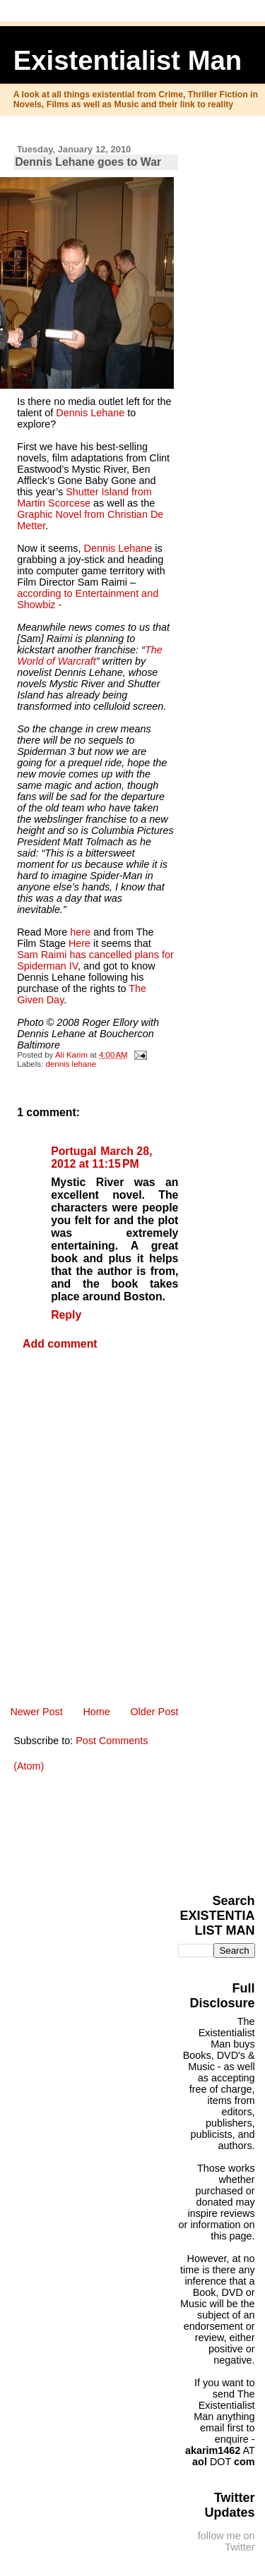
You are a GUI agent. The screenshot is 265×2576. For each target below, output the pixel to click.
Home (96, 1711)
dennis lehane (70, 1064)
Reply (66, 1315)
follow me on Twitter (226, 2541)
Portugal (73, 1151)
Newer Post (36, 1711)
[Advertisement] (221, 1826)
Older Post (154, 1711)
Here (79, 943)
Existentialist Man (127, 60)
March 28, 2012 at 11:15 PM (101, 1157)
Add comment (60, 1344)
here (80, 932)
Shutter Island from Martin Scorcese (84, 497)
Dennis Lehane (90, 412)
